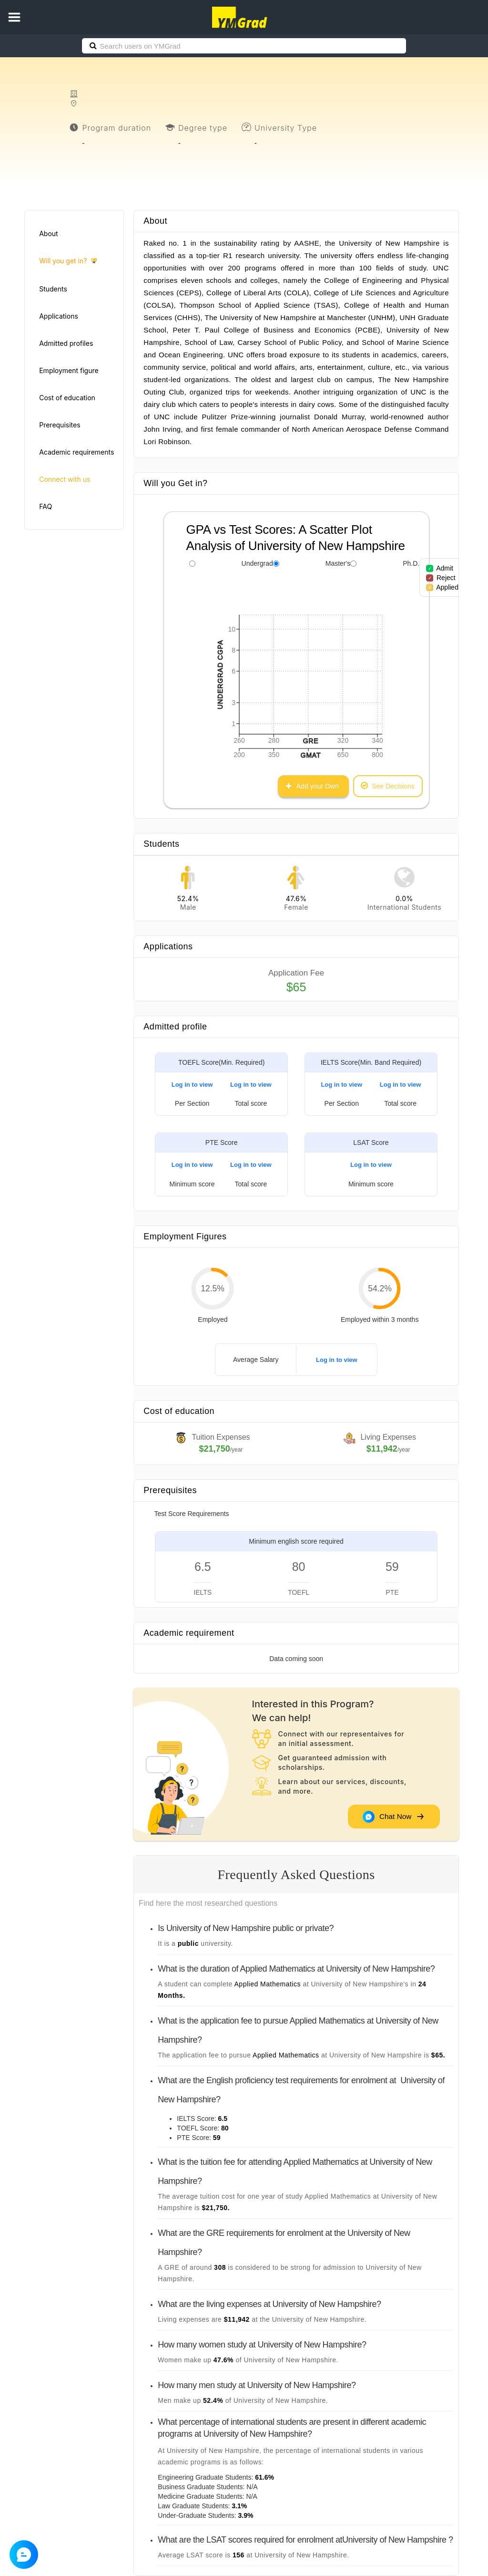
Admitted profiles (66, 343)
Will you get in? (68, 261)
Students (53, 289)
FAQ (45, 506)
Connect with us (64, 479)
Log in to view (192, 1084)
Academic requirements (76, 452)
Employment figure (68, 370)
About (48, 233)
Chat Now (393, 1817)
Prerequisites (59, 425)
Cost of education (67, 398)
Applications (58, 316)
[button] (14, 17)
